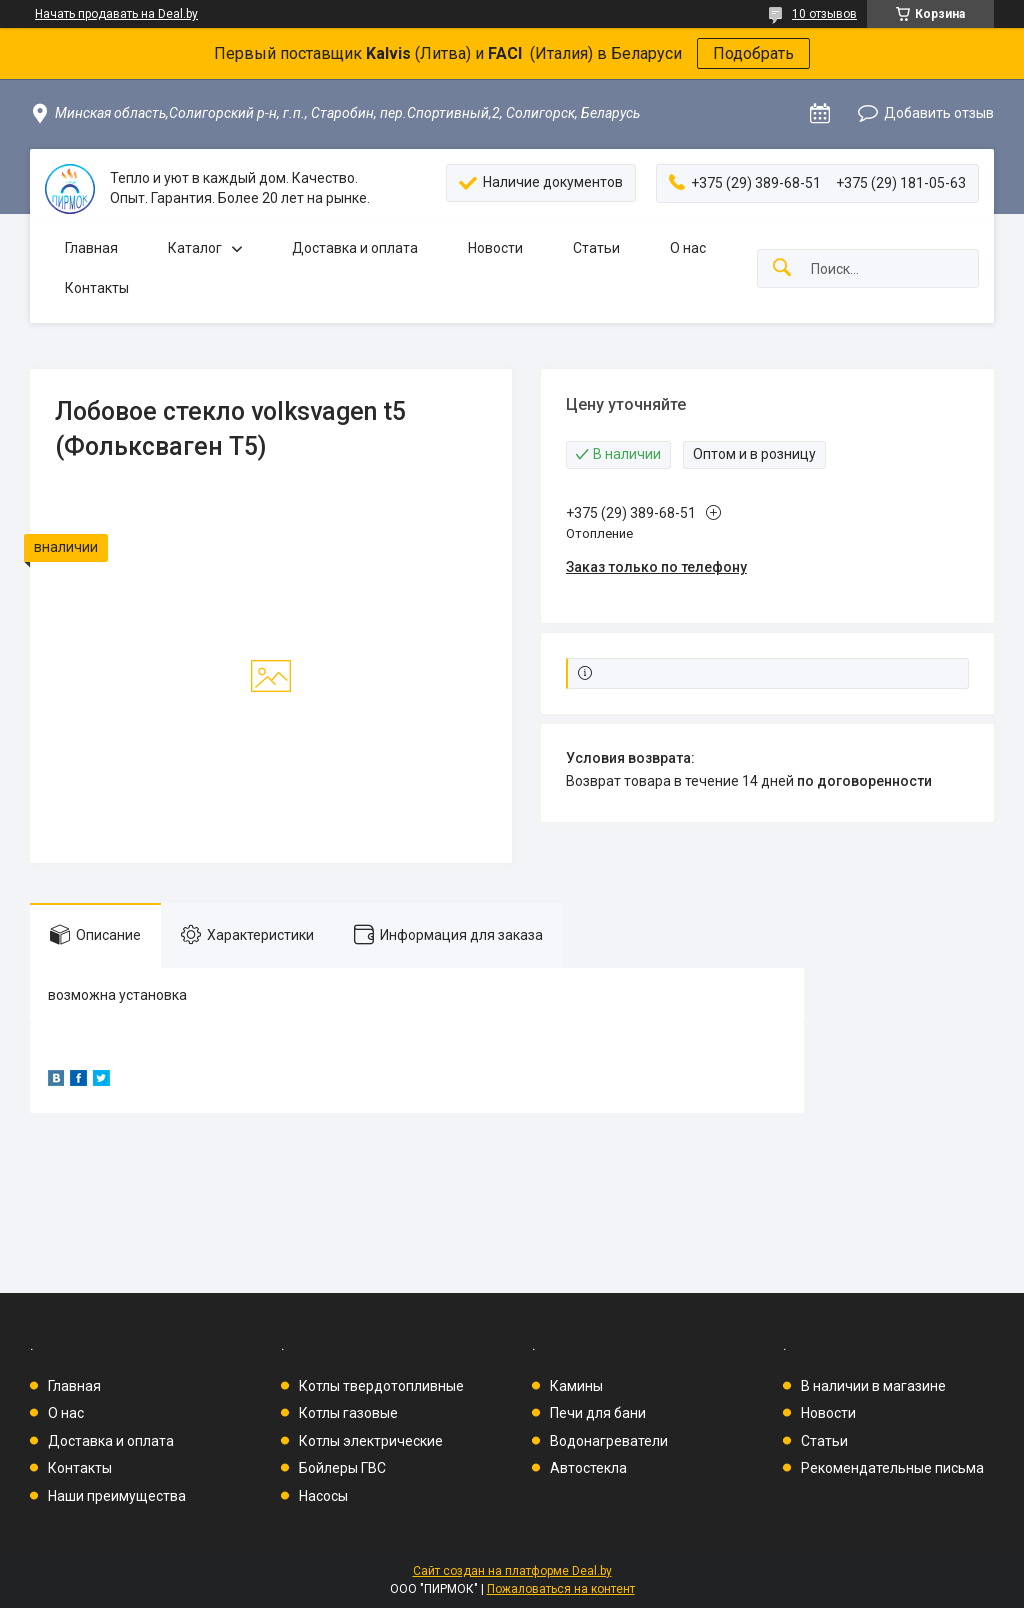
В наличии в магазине (873, 1386)
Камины (576, 1386)
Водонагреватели (609, 1441)
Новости (495, 248)
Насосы (323, 1496)
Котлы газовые (348, 1413)
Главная (91, 248)
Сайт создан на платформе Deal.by (512, 1571)
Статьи (596, 248)
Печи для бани (598, 1413)
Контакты (97, 288)
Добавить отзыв (939, 113)
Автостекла (588, 1468)
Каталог (195, 248)
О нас (688, 248)
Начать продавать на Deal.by (116, 14)
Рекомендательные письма (892, 1468)
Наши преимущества (117, 1496)
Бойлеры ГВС (342, 1468)
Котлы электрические (371, 1441)
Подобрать (753, 53)
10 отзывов (824, 14)
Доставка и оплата (355, 248)
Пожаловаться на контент (561, 1589)
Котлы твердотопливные (381, 1386)
